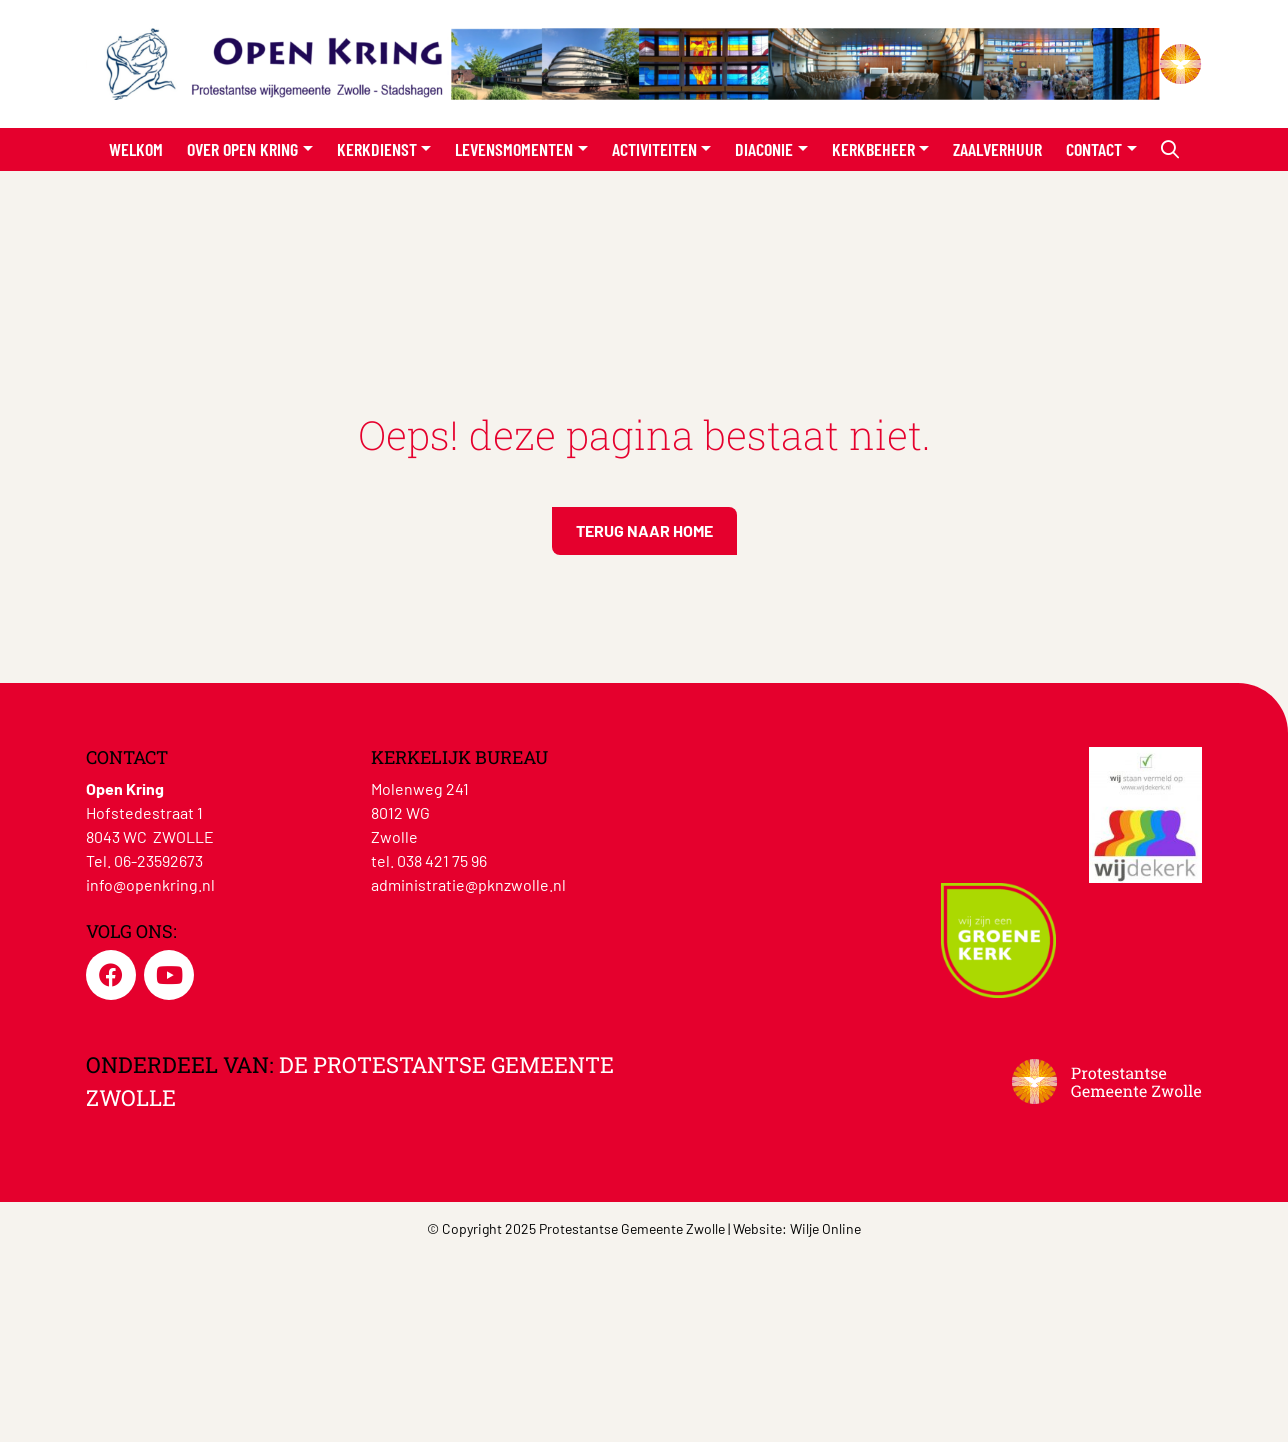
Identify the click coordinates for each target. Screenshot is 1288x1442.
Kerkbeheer (873, 149)
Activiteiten (654, 149)
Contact (1094, 149)
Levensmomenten (514, 149)
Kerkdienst (377, 149)
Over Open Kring (242, 149)
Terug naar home (644, 530)
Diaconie (764, 149)
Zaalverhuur (997, 149)
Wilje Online (825, 1228)
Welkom (136, 149)
